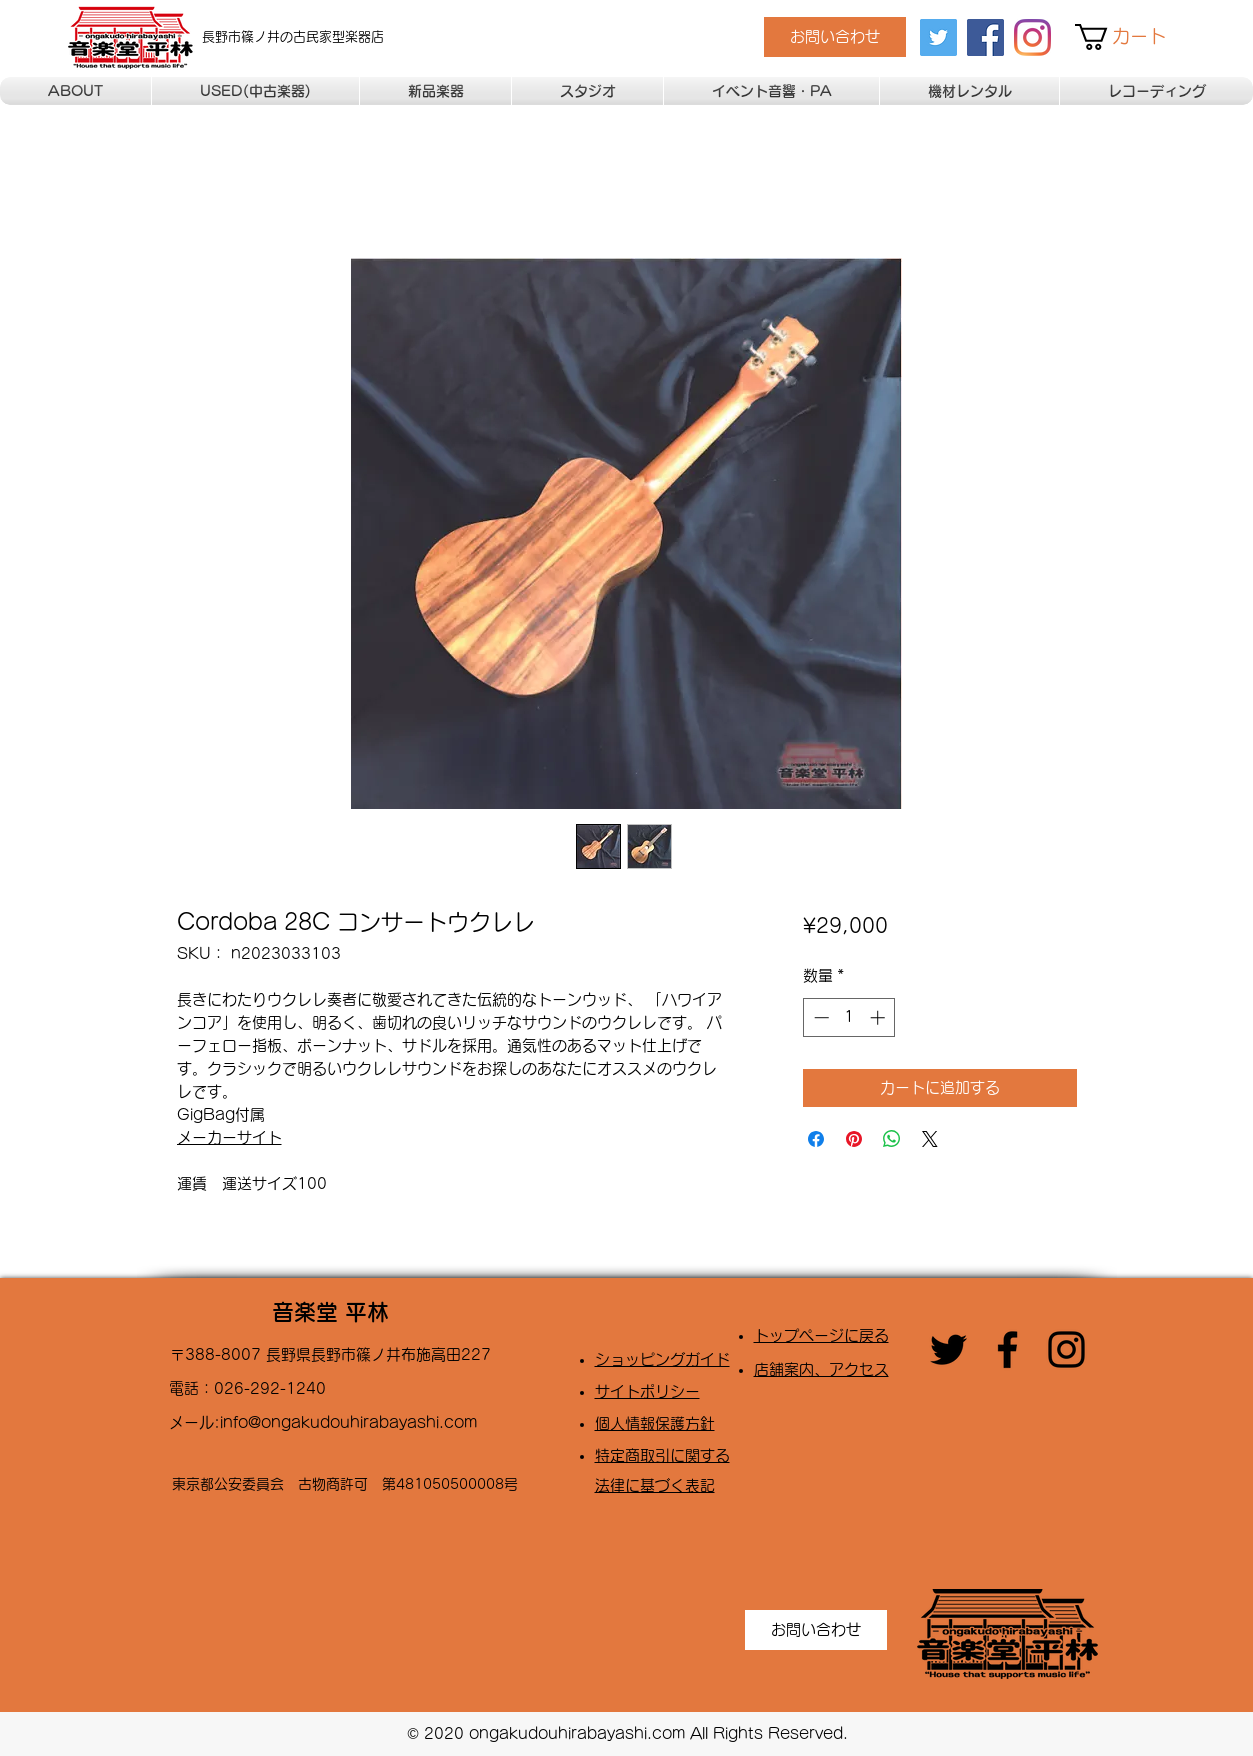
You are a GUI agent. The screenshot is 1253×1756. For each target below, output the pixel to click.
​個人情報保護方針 (655, 1423)
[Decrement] (819, 1017)
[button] (1134, 37)
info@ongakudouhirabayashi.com (348, 1422)
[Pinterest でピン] (854, 1139)
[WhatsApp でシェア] (892, 1139)
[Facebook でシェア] (816, 1139)
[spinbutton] (849, 1017)
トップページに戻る (821, 1335)
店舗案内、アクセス (821, 1369)
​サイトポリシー (647, 1391)
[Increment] (879, 1017)
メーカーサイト (229, 1137)
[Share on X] (930, 1139)
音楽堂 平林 (330, 1312)
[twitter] (938, 37)
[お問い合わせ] (835, 37)
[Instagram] (1032, 37)
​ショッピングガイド (662, 1359)
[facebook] (985, 37)
